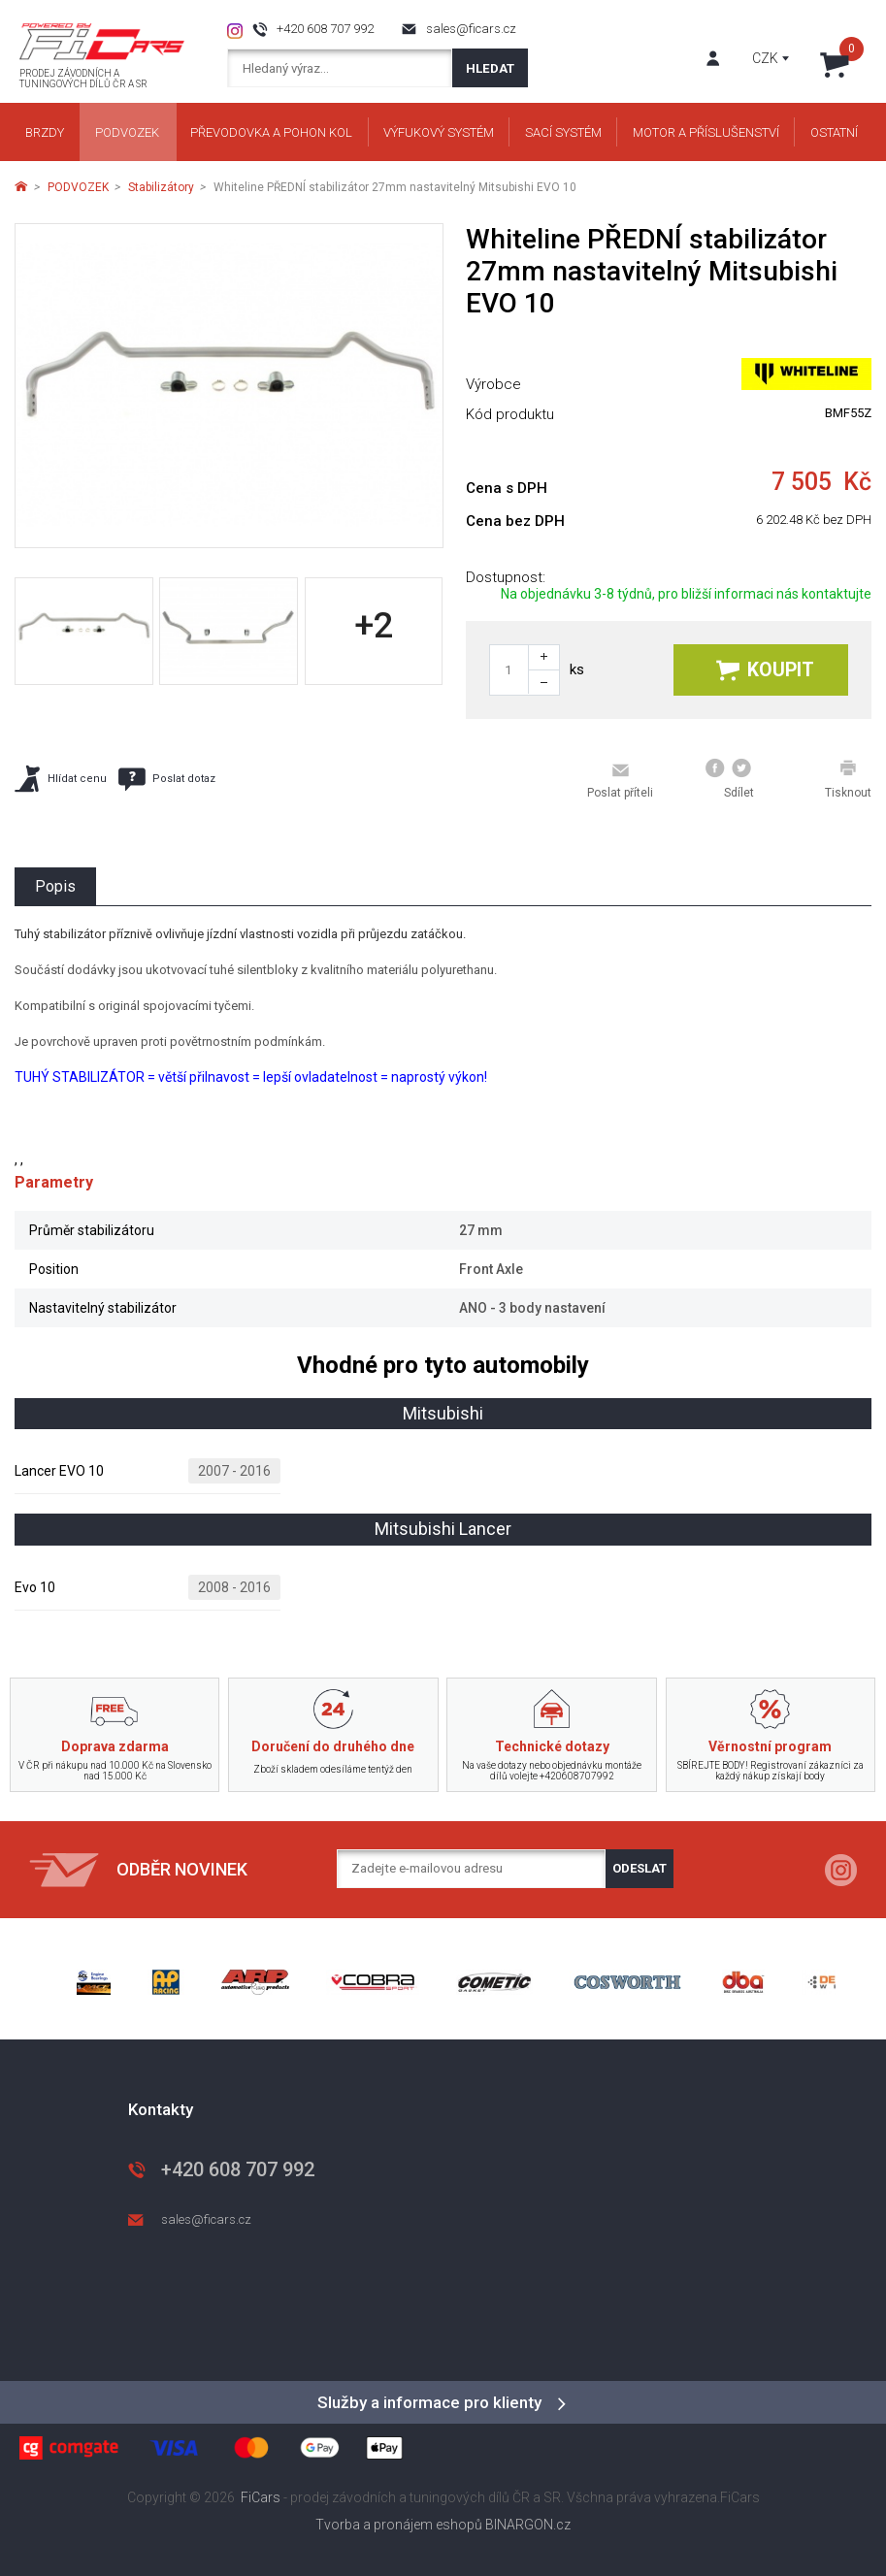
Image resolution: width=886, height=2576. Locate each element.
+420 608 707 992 (325, 28)
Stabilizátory (161, 187)
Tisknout (848, 779)
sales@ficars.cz (471, 28)
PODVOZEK (78, 187)
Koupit (765, 670)
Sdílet (730, 779)
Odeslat (639, 1868)
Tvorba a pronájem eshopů (398, 2524)
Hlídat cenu (61, 779)
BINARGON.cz (528, 2524)
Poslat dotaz (166, 779)
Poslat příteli (620, 780)
